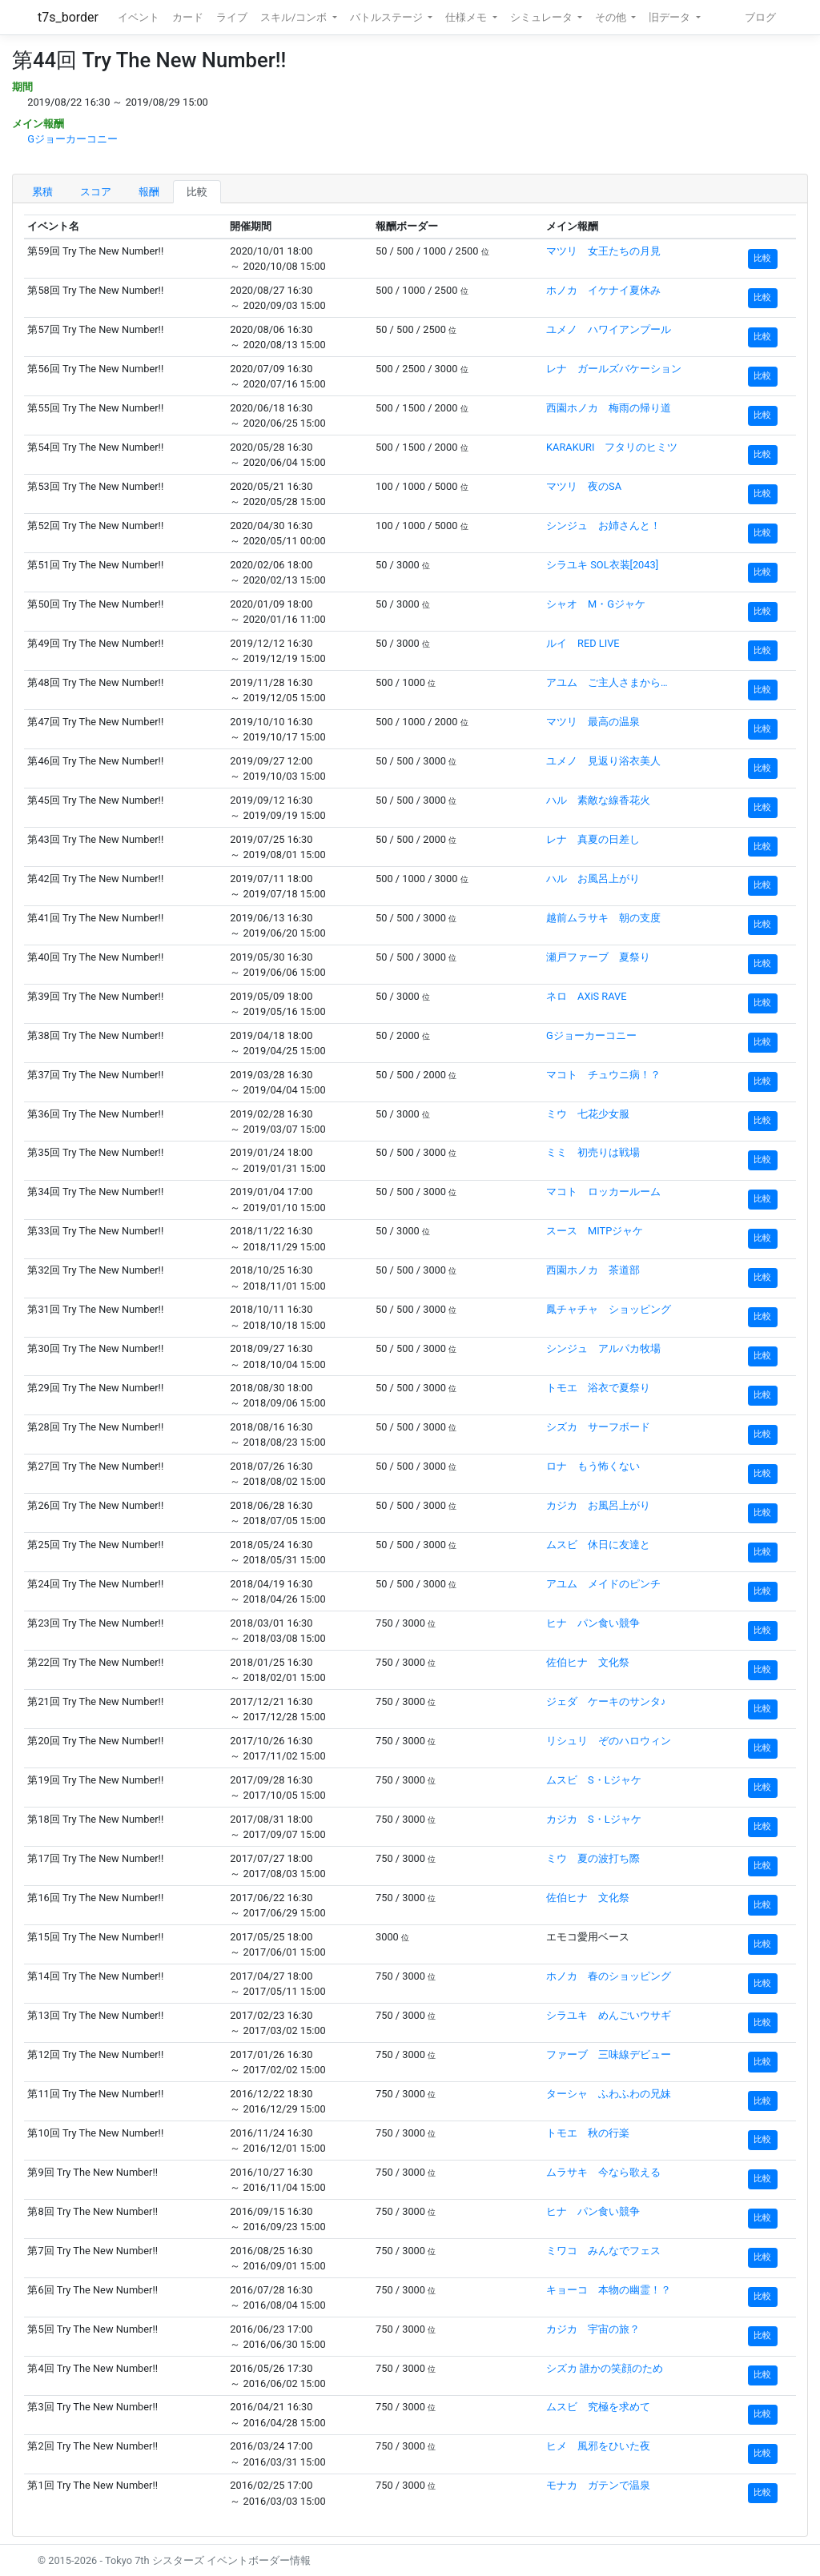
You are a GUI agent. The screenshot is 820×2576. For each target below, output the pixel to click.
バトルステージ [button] (387, 17)
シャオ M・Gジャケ (595, 604)
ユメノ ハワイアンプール (608, 329)
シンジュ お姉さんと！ (603, 526)
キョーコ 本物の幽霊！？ (608, 2290)
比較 (197, 192)
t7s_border (68, 17)
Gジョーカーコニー (72, 139)
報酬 (149, 192)
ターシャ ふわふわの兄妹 (608, 2094)
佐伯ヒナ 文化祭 (587, 1662)
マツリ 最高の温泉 (593, 722)
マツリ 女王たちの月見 (603, 251)
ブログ (760, 17)
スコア (95, 192)
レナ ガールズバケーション (613, 369)
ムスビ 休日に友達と (598, 1545)
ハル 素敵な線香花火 (598, 800)
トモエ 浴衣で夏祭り (598, 1388)
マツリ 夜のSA (583, 486)
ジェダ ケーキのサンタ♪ (605, 1701)
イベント (138, 17)
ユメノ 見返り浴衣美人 (603, 761)
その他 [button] (612, 17)
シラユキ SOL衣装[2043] (602, 565)
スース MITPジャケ (594, 1231)
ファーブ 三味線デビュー (608, 2054)
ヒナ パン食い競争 (593, 1623)
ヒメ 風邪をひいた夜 (598, 2446)
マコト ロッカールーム (603, 1192)
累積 (42, 192)
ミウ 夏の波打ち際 (593, 1858)
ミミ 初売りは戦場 (593, 1152)
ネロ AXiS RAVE (586, 996)
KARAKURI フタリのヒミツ (611, 447)
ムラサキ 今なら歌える (603, 2172)
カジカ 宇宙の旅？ (593, 2329)
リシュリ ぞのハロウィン (608, 1741)
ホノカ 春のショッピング (608, 1976)
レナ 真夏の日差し (593, 839)
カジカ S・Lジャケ (593, 1819)
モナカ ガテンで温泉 (598, 2485)
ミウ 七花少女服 (587, 1114)
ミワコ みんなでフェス (603, 2251)
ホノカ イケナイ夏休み (603, 290)
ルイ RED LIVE (583, 643)
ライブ (231, 17)
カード (187, 17)
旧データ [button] (671, 17)
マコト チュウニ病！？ (603, 1075)
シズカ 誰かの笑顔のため (604, 2368)
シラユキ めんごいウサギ (608, 2015)
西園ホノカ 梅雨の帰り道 (608, 408)
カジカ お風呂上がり (598, 1505)
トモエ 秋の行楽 (587, 2133)
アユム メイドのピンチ (603, 1584)
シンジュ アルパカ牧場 (603, 1348)
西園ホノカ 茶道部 (593, 1270)
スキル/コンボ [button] (294, 17)
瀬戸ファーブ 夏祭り (598, 957)
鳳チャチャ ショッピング (608, 1309)
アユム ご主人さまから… (607, 682)
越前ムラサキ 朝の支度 (603, 918)
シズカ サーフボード (598, 1427)
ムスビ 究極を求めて (598, 2407)
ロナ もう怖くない (593, 1466)
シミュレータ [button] (542, 17)
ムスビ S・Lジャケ (593, 1780)
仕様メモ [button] (467, 17)
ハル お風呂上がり (593, 879)
